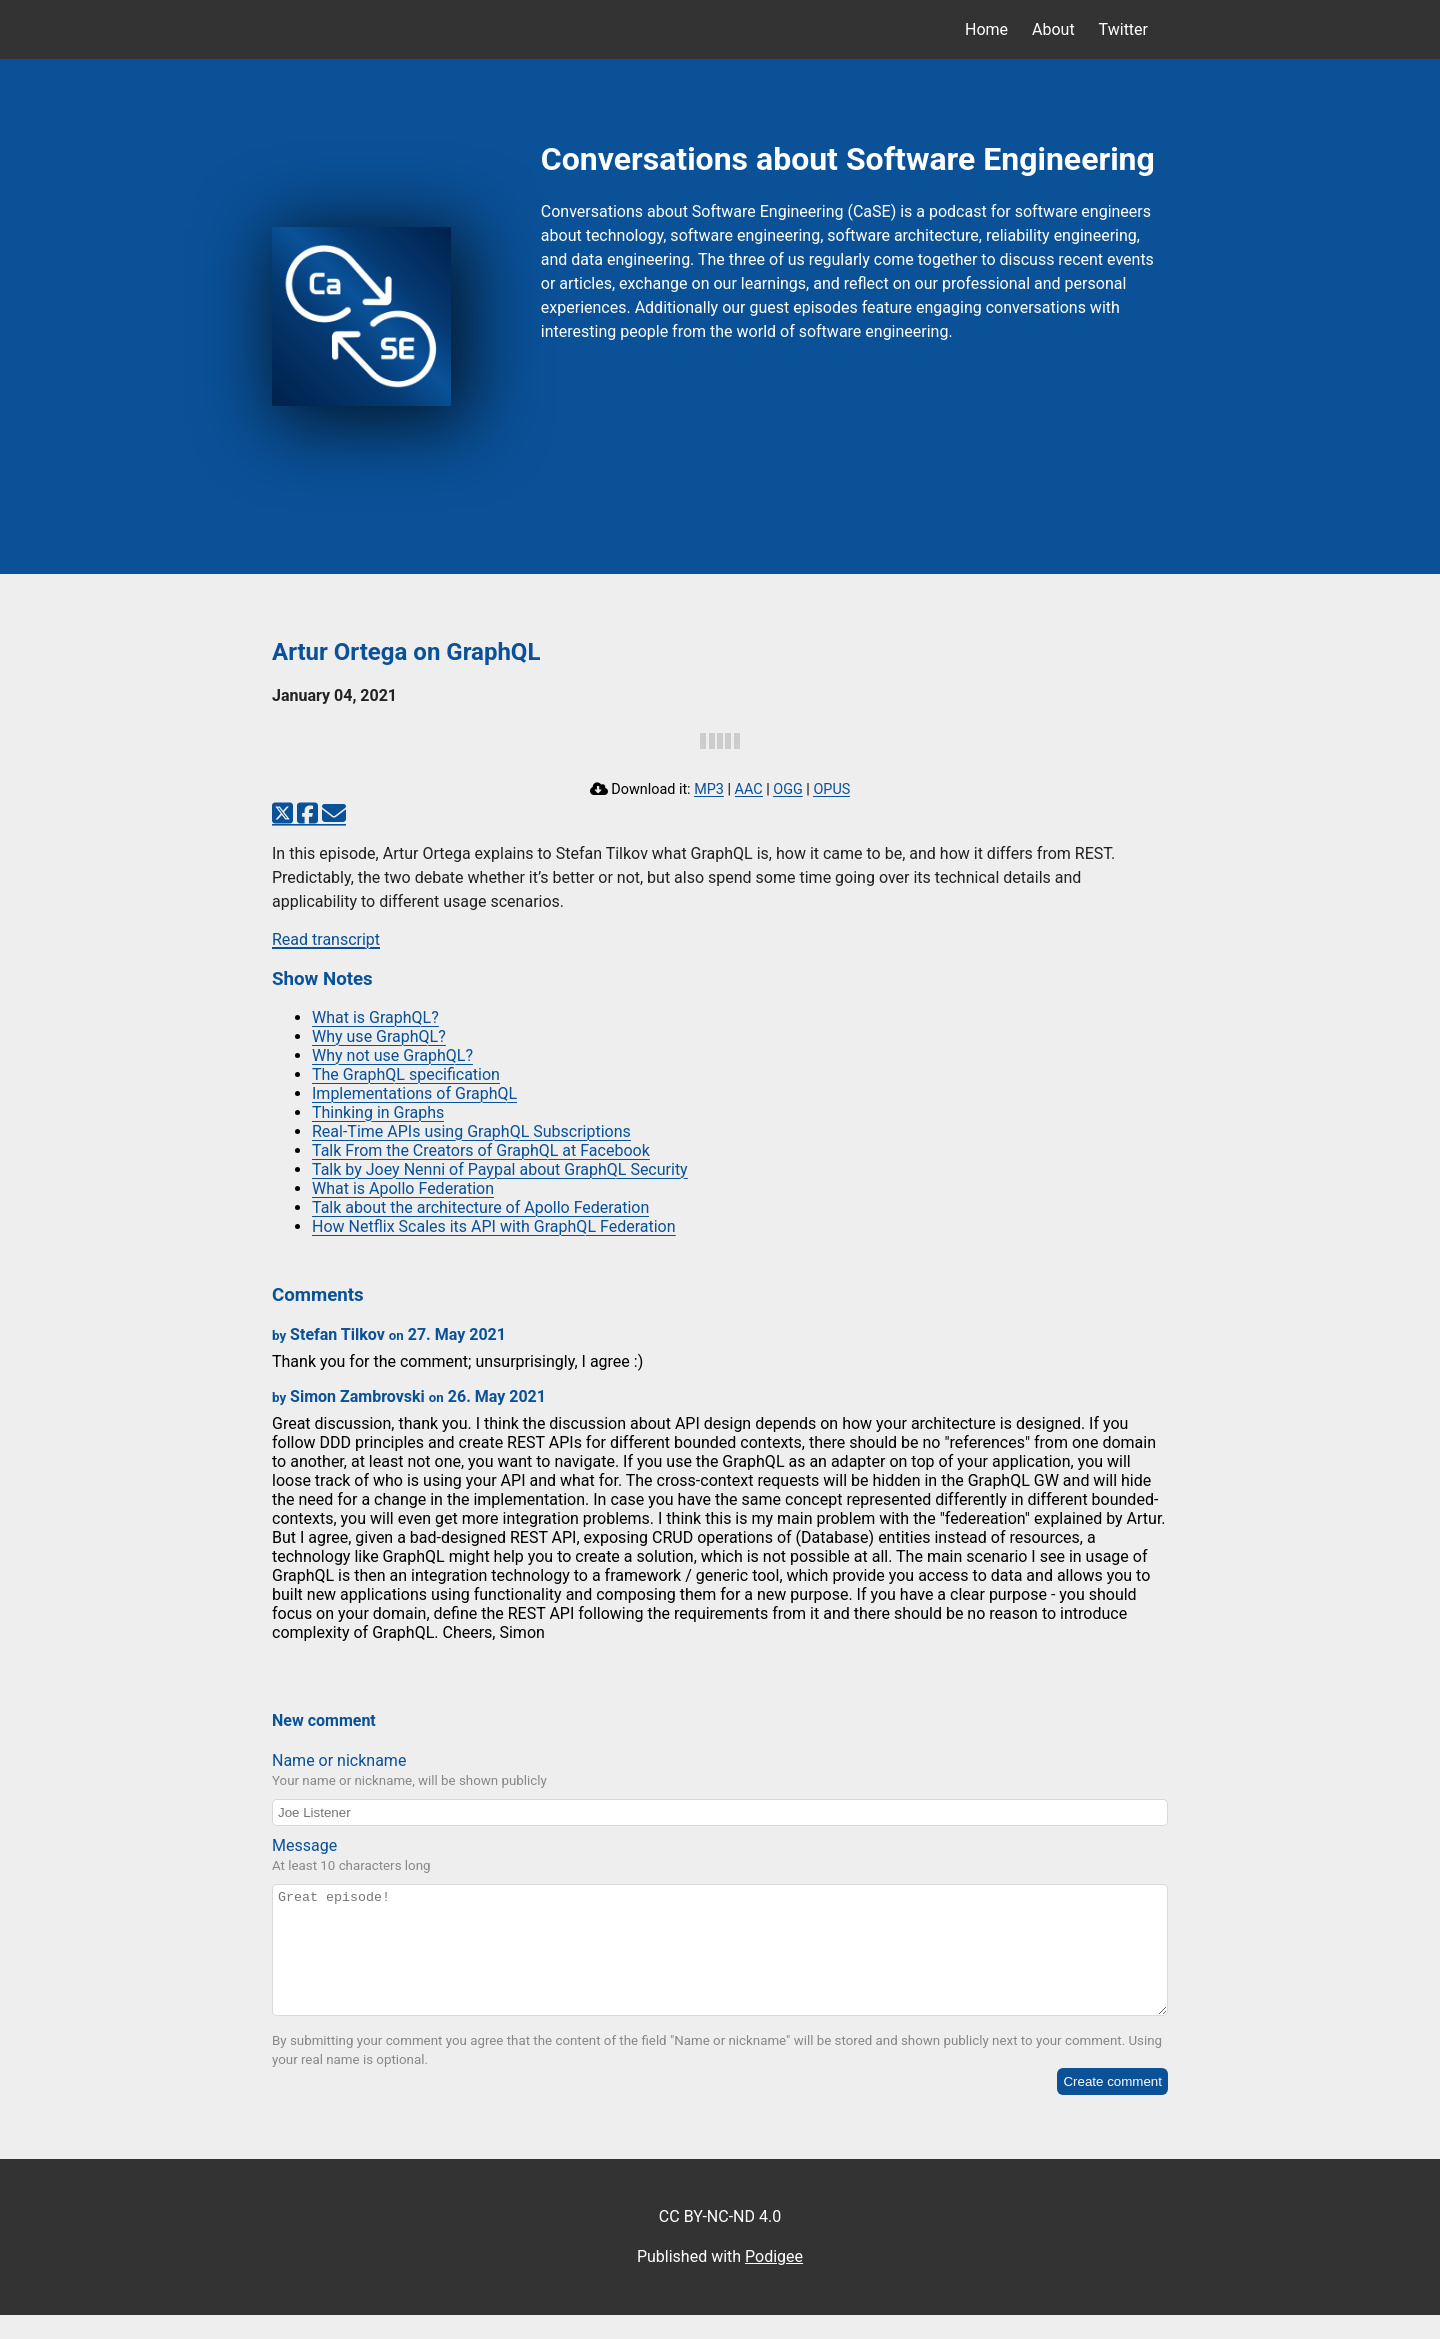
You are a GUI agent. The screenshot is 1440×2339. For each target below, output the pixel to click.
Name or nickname (339, 1760)
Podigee (774, 2280)
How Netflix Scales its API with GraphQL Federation (494, 1226)
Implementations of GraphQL (414, 1093)
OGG (788, 789)
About (1053, 29)
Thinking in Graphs (378, 1112)
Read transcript (326, 939)
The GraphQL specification (406, 1074)
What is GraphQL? (375, 1017)
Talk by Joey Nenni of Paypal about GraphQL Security (500, 1169)
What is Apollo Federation (403, 1188)
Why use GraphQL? (379, 1036)
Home (986, 29)
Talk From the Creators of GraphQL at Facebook (481, 1150)
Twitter (1123, 29)
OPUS (831, 789)
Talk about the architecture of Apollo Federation (480, 1207)
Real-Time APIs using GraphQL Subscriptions (471, 1131)
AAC (749, 789)
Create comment (1112, 2105)
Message (304, 1845)
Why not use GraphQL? (392, 1055)
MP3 (709, 789)
